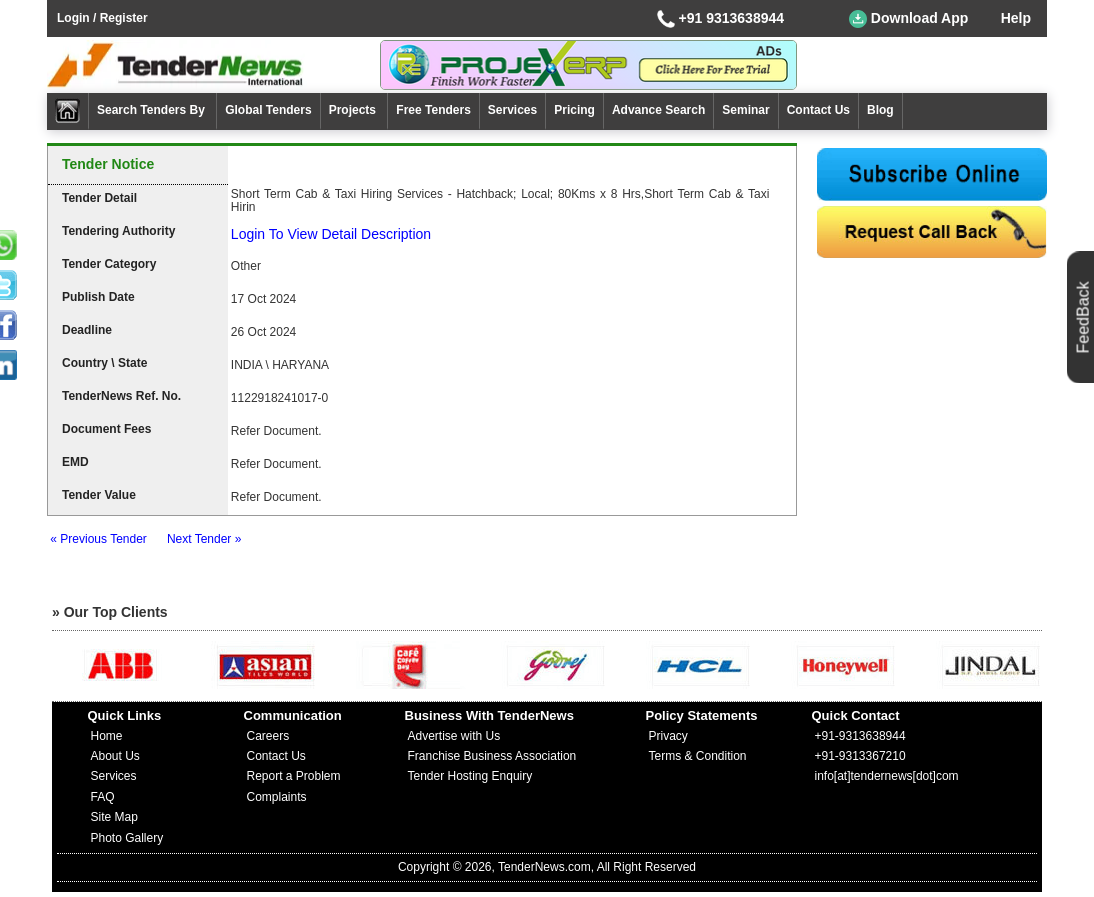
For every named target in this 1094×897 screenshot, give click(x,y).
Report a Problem (294, 776)
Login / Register (102, 18)
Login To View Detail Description (331, 234)
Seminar (745, 110)
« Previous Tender (98, 539)
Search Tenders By (152, 110)
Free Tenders (433, 110)
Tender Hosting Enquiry (470, 776)
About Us (115, 756)
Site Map (114, 817)
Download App (908, 19)
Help (1016, 18)
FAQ (103, 797)
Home (107, 736)
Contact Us (818, 110)
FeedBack (1083, 317)
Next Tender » (204, 539)
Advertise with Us (454, 736)
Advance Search (658, 110)
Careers (268, 736)
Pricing (574, 110)
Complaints (277, 797)
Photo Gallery (127, 838)
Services (512, 110)
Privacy (668, 736)
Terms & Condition (698, 756)
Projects (354, 110)
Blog (880, 110)
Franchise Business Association (492, 756)
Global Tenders (268, 110)
